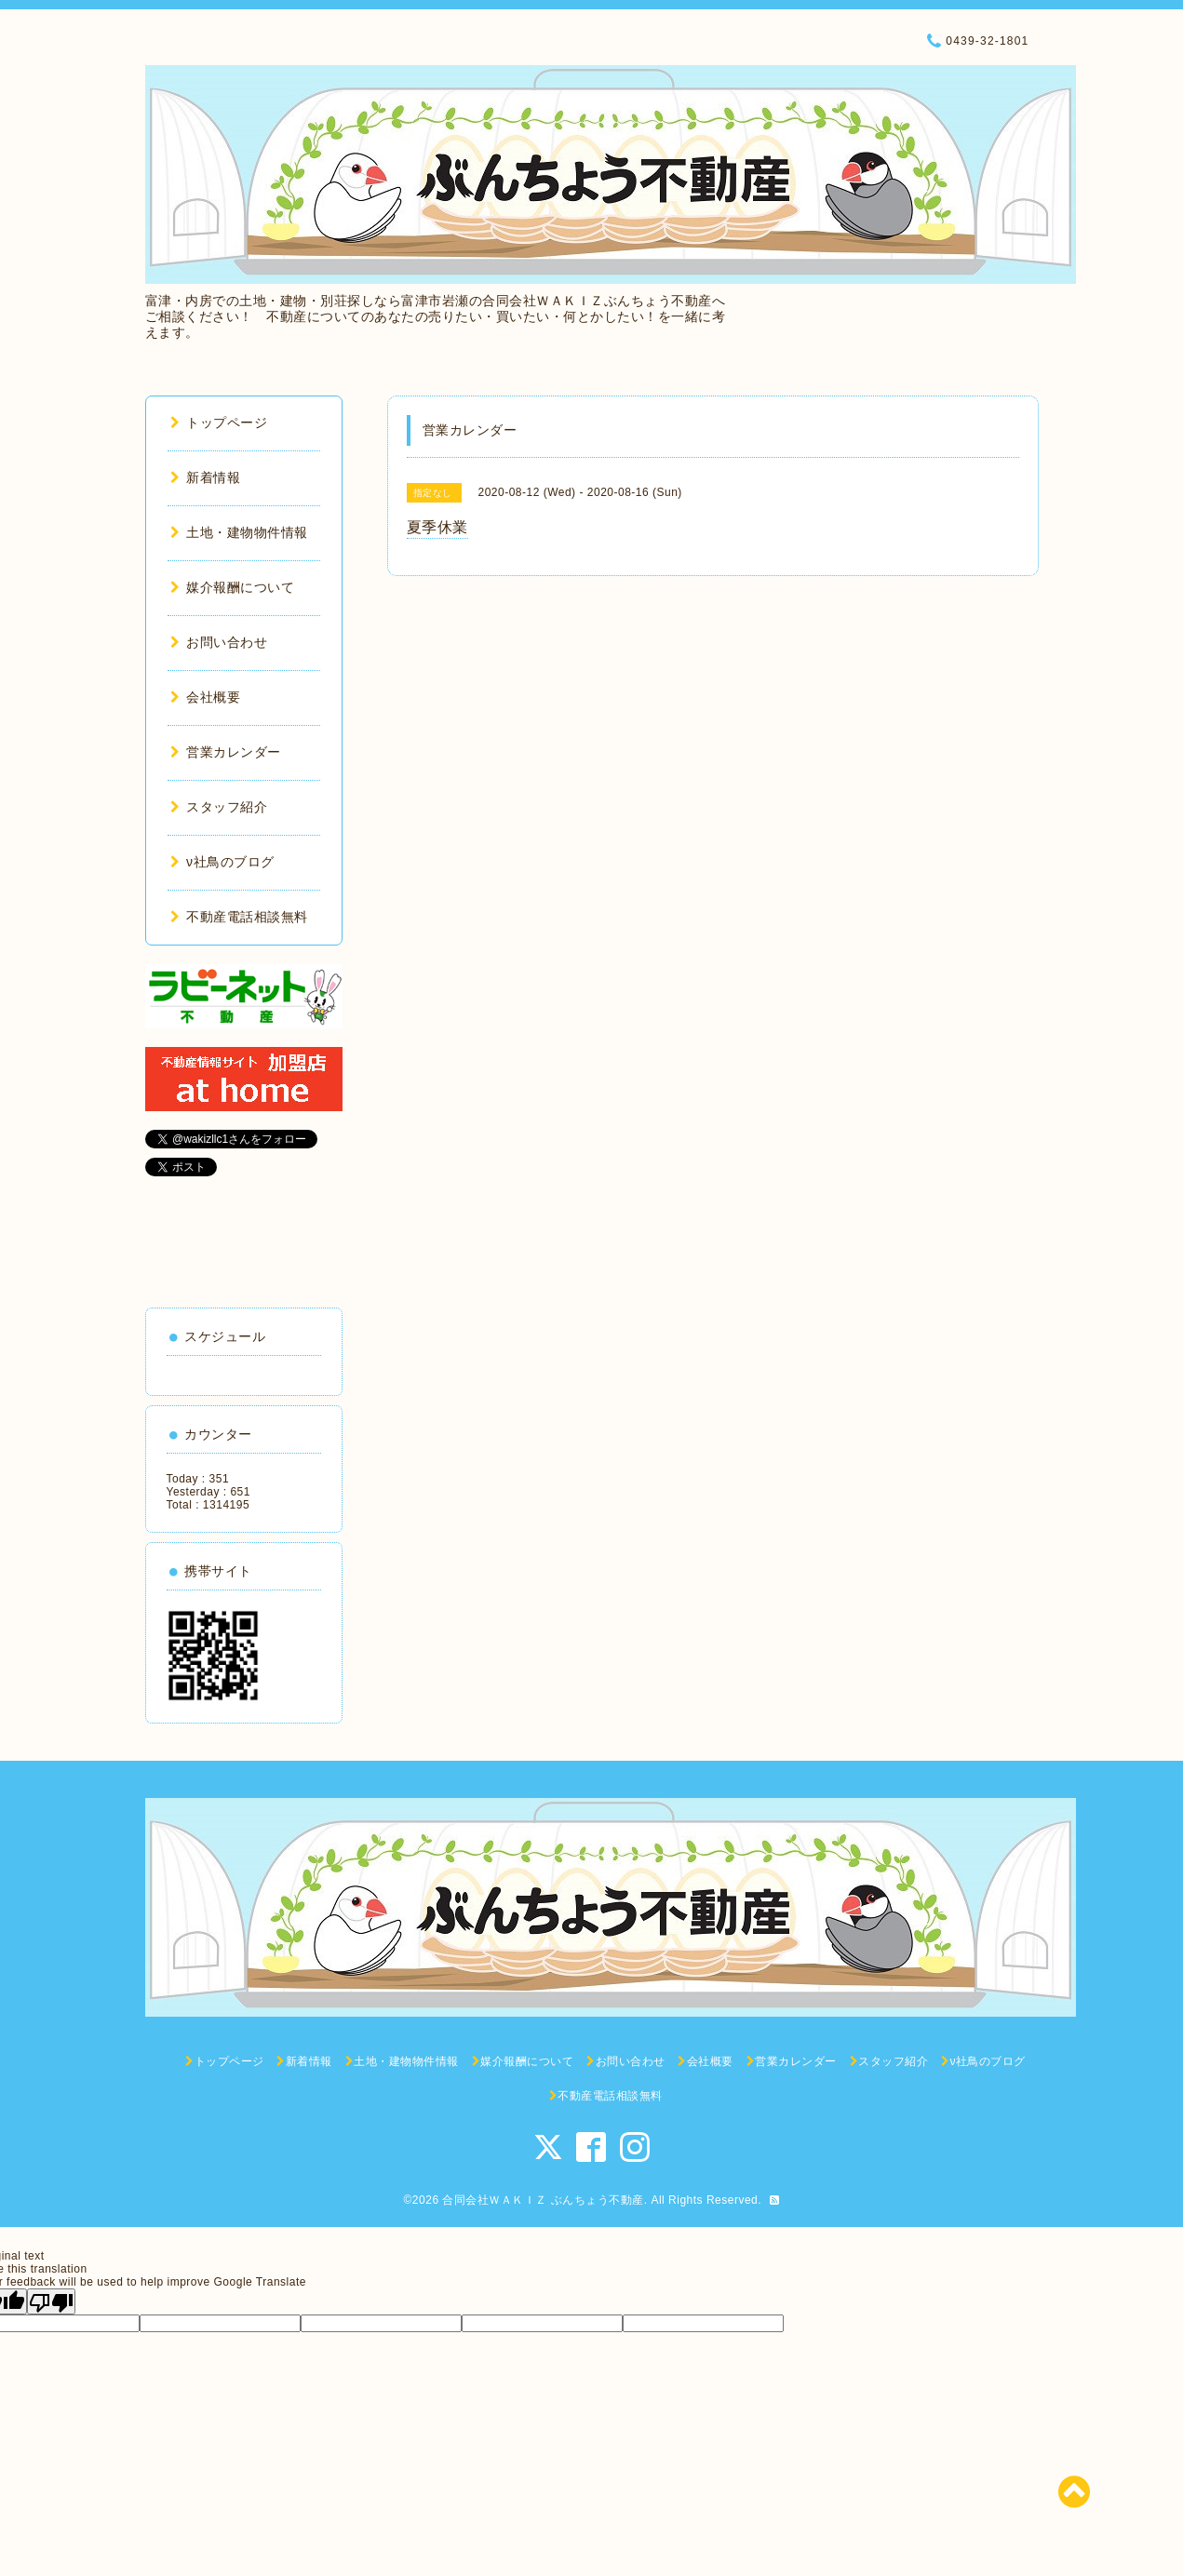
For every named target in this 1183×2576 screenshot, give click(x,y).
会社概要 (205, 697)
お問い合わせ (219, 642)
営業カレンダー (225, 752)
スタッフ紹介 (219, 806)
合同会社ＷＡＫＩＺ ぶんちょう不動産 (542, 2200)
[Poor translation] (51, 2301)
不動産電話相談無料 (239, 916)
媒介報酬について (232, 587)
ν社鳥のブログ (222, 861)
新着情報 (205, 477)
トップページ (219, 422)
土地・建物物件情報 (239, 532)
